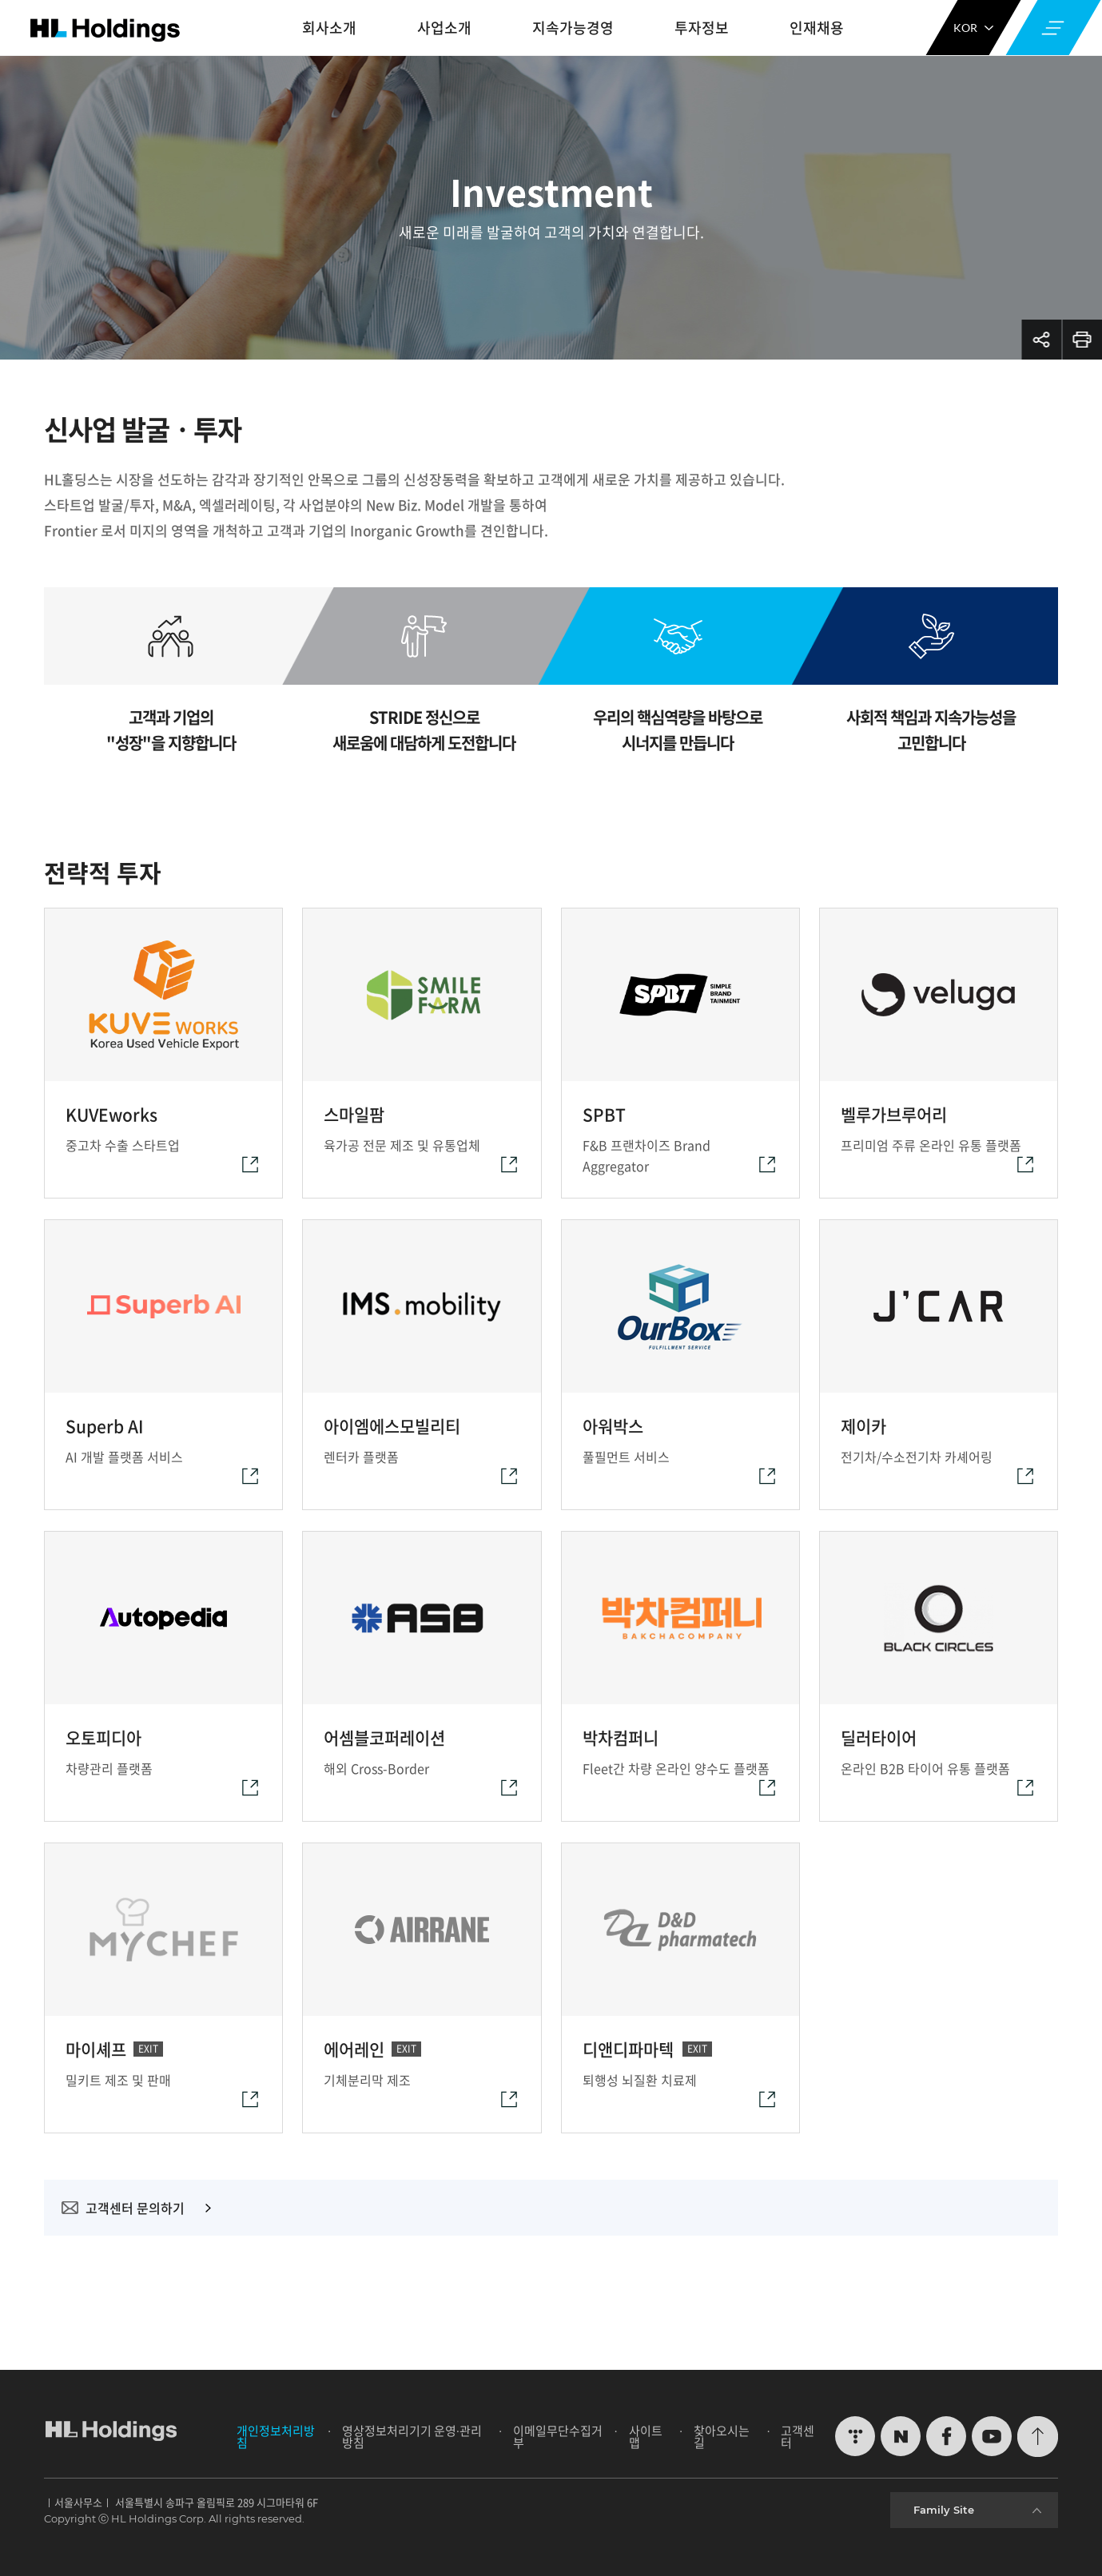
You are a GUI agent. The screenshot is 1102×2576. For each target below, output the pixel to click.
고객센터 (797, 2436)
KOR (973, 27)
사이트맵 (645, 2436)
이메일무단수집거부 (558, 2436)
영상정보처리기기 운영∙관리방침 (412, 2436)
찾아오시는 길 (722, 2436)
